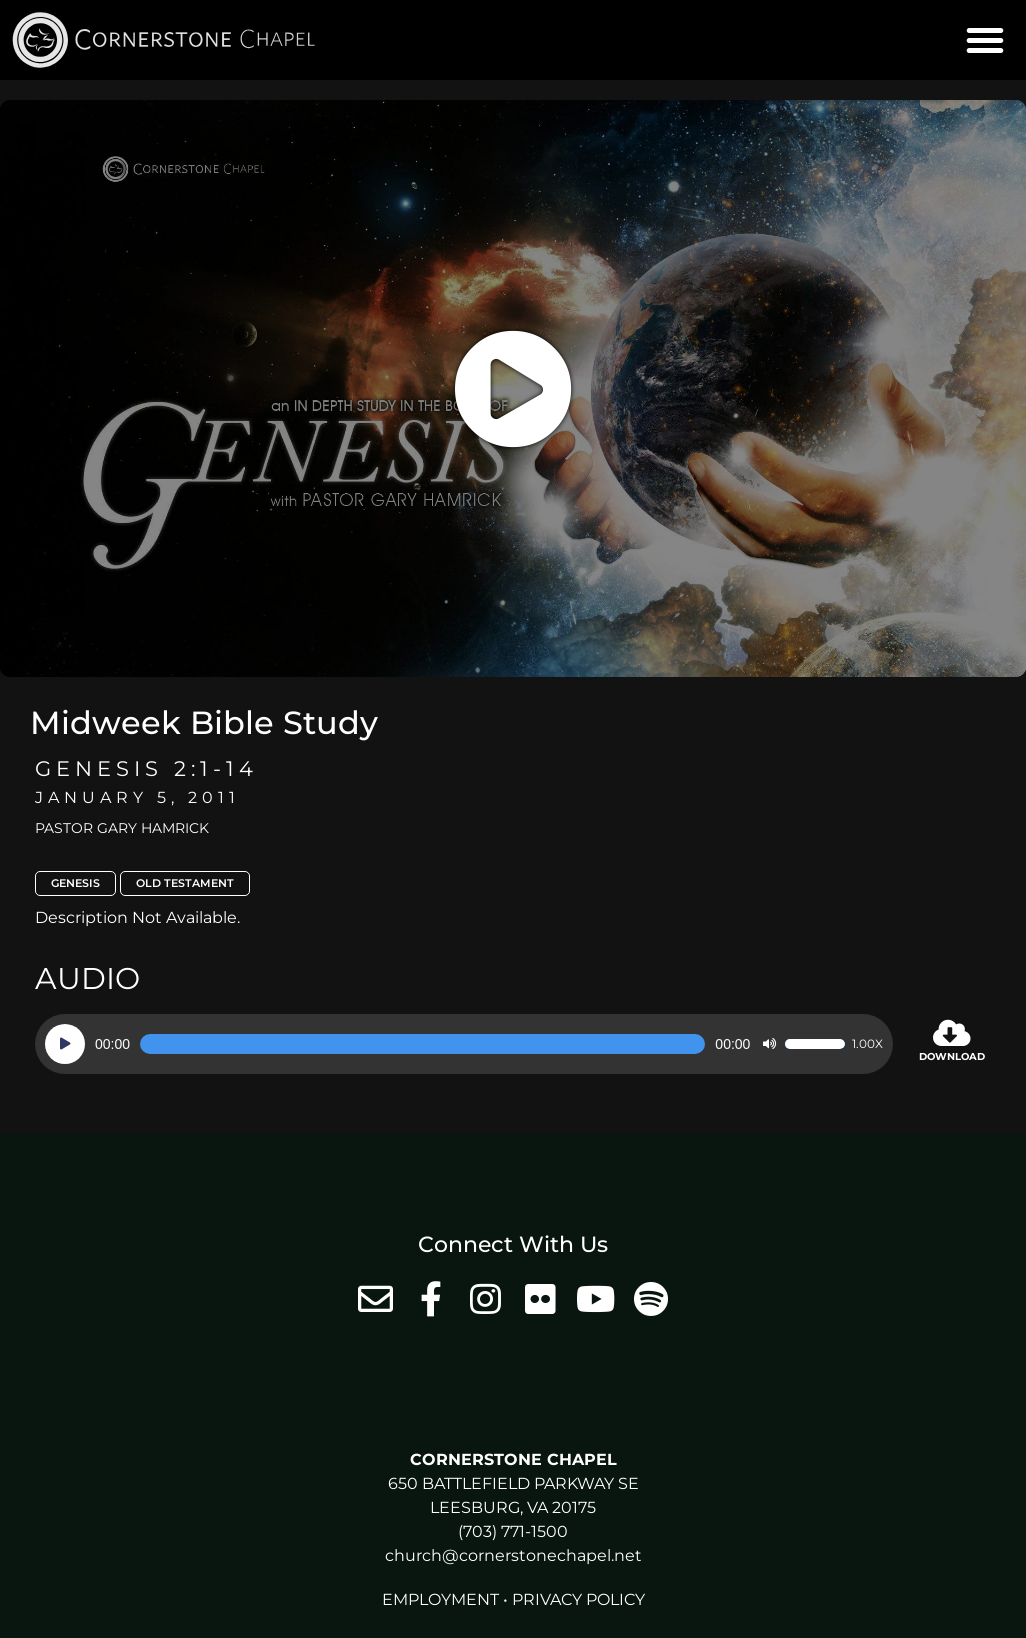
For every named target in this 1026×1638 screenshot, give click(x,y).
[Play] (65, 1044)
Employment (440, 1599)
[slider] (422, 1044)
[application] (464, 1044)
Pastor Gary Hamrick (122, 828)
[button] (985, 40)
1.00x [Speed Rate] (867, 1044)
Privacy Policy (578, 1599)
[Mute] (769, 1044)
